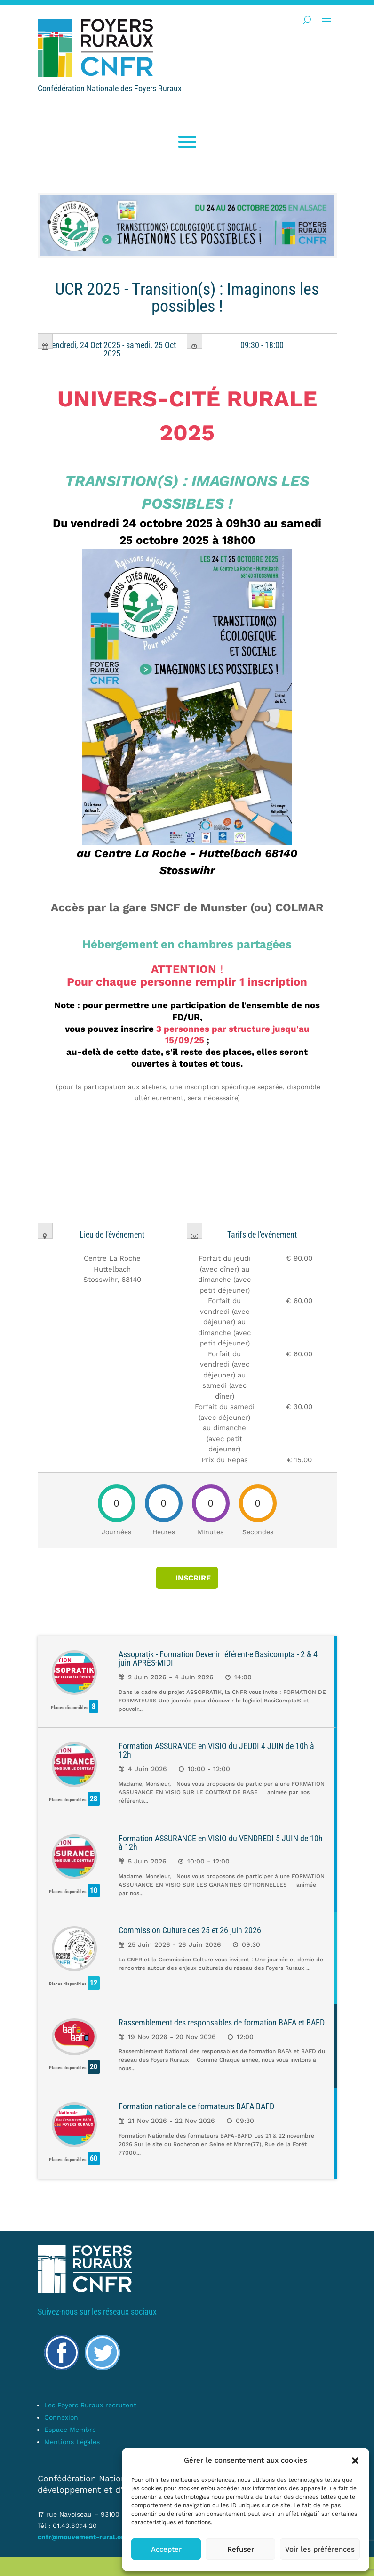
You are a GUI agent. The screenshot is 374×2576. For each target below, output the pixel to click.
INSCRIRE (193, 1577)
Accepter (166, 2549)
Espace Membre (70, 2429)
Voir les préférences (320, 2549)
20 (93, 2066)
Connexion (61, 2417)
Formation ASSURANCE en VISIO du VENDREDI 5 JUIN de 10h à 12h (221, 1842)
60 (93, 2158)
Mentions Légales (72, 2442)
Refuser (240, 2549)
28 (93, 1798)
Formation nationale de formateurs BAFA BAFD (196, 2106)
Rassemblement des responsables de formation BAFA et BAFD (222, 2022)
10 (93, 1890)
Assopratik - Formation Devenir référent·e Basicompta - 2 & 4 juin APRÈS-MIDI (218, 1658)
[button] (355, 2460)
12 (93, 1982)
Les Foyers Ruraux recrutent (90, 2405)
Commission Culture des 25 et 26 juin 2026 (190, 1930)
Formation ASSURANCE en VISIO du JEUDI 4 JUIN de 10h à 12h (216, 1750)
